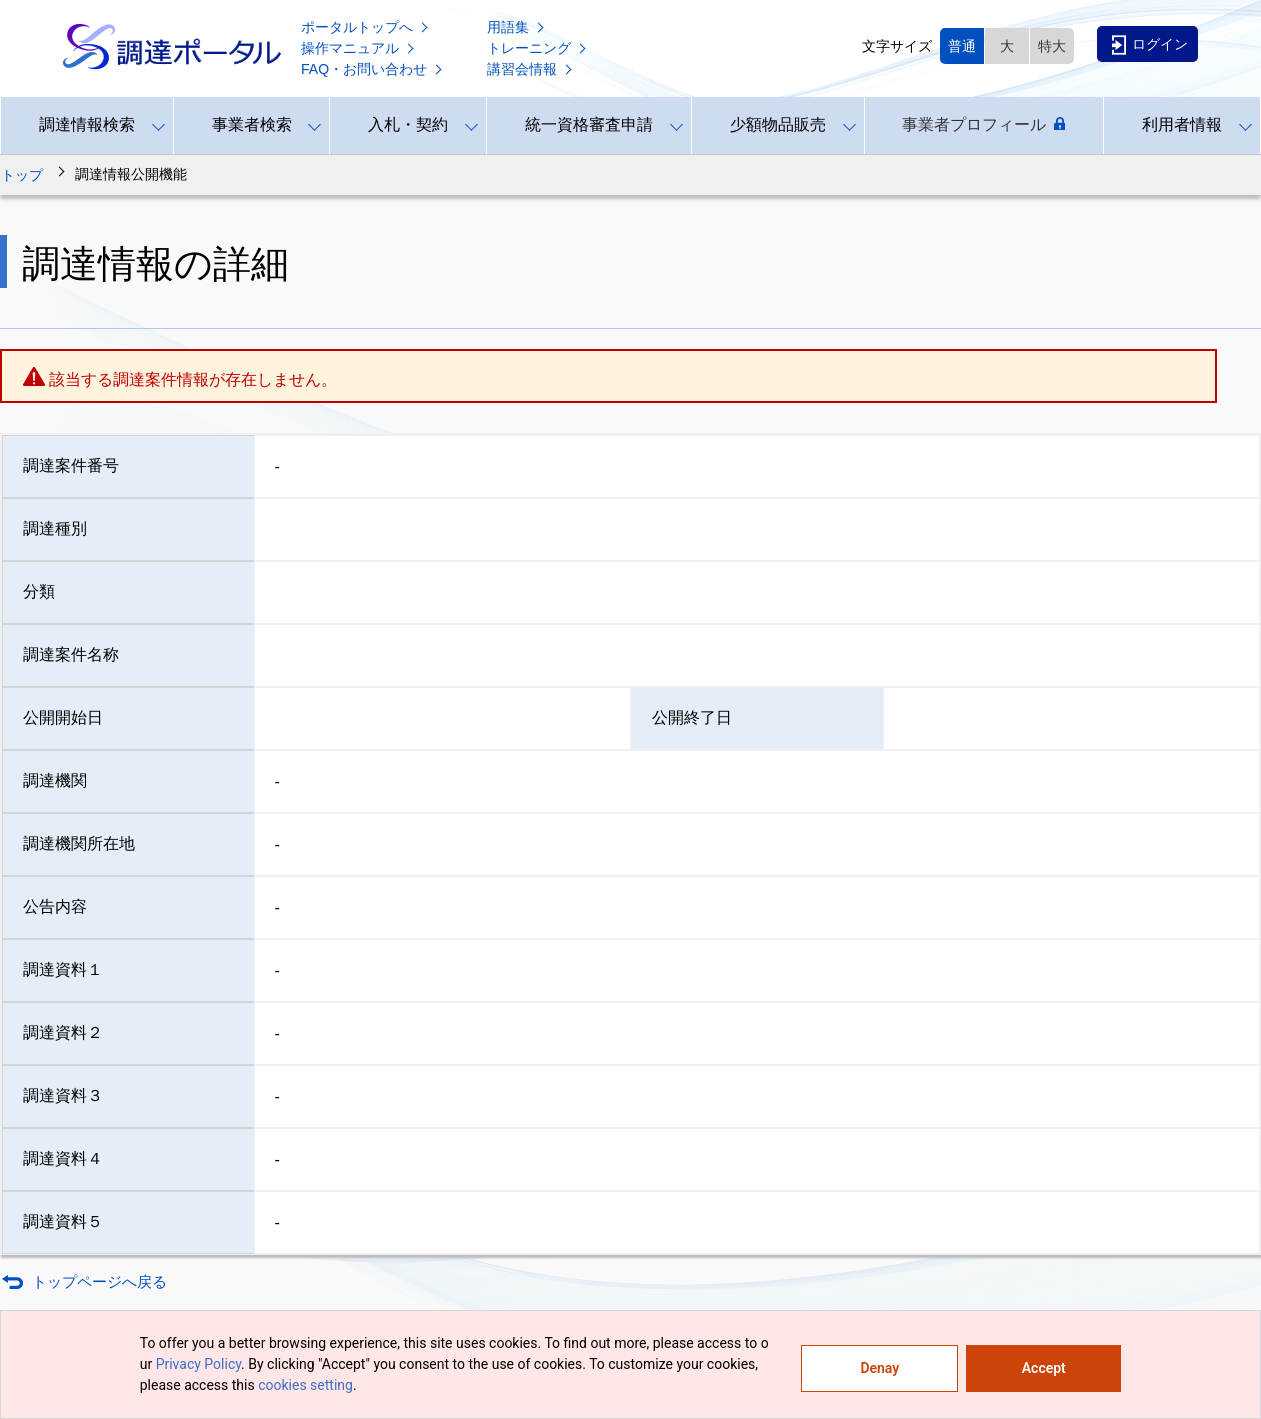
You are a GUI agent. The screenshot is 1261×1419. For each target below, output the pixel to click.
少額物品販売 (778, 124)
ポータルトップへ (366, 27)
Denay (879, 1368)
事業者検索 (252, 124)
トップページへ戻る (99, 1281)
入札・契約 (408, 124)
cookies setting (305, 1385)
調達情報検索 (87, 124)
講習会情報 (531, 69)
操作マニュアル (359, 48)
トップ (22, 175)
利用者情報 (1182, 124)
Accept (1044, 1368)
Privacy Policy (198, 1364)
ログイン (1150, 45)
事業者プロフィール (983, 125)
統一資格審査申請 (589, 124)
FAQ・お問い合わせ (373, 69)
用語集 (517, 27)
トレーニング (538, 48)
